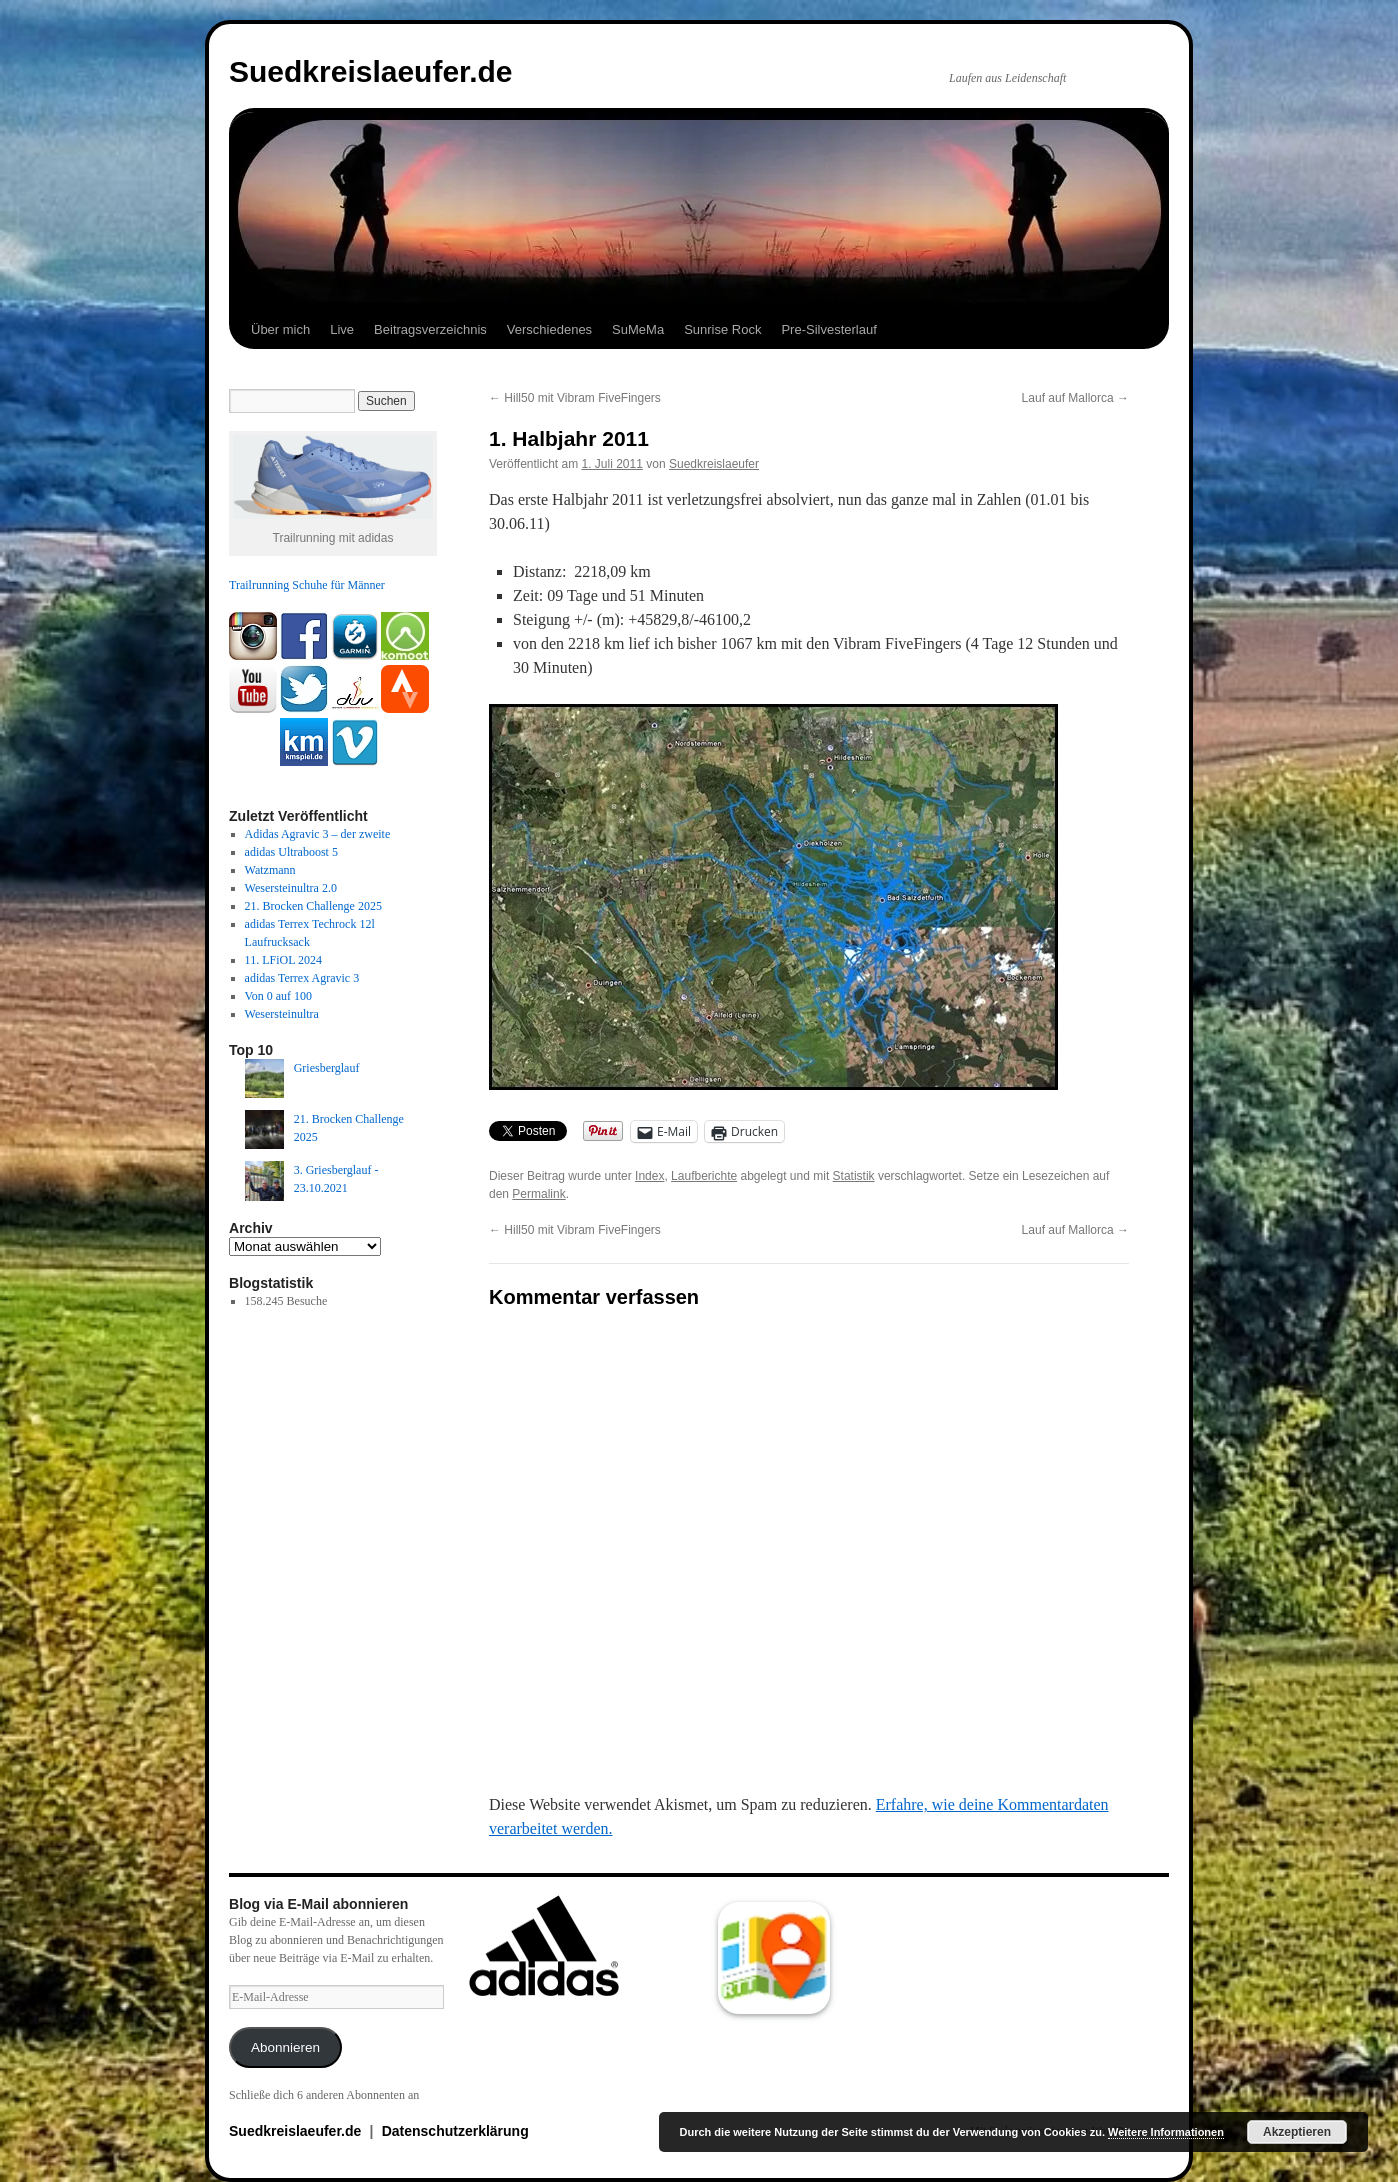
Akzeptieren (1297, 2132)
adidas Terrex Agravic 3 (302, 978)
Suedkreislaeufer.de (370, 71)
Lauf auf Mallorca (1075, 398)
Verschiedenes (549, 329)
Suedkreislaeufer (714, 464)
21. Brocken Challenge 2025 (313, 906)
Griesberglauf (327, 1068)
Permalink (538, 1194)
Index (649, 1176)
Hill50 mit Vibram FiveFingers (575, 398)
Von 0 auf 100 (278, 996)
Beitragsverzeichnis (430, 329)
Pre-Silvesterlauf (828, 329)
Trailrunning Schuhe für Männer (307, 585)
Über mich (280, 329)
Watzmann (270, 870)
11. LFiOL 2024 (283, 960)
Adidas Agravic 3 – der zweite (318, 834)
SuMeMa (638, 329)
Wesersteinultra (282, 1014)
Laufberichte (704, 1176)
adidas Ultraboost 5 (291, 852)
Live (342, 329)
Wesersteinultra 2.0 (291, 888)
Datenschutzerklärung (455, 2131)
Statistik (854, 1176)
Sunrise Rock (722, 329)
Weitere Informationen (1166, 2132)
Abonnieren (285, 2047)
